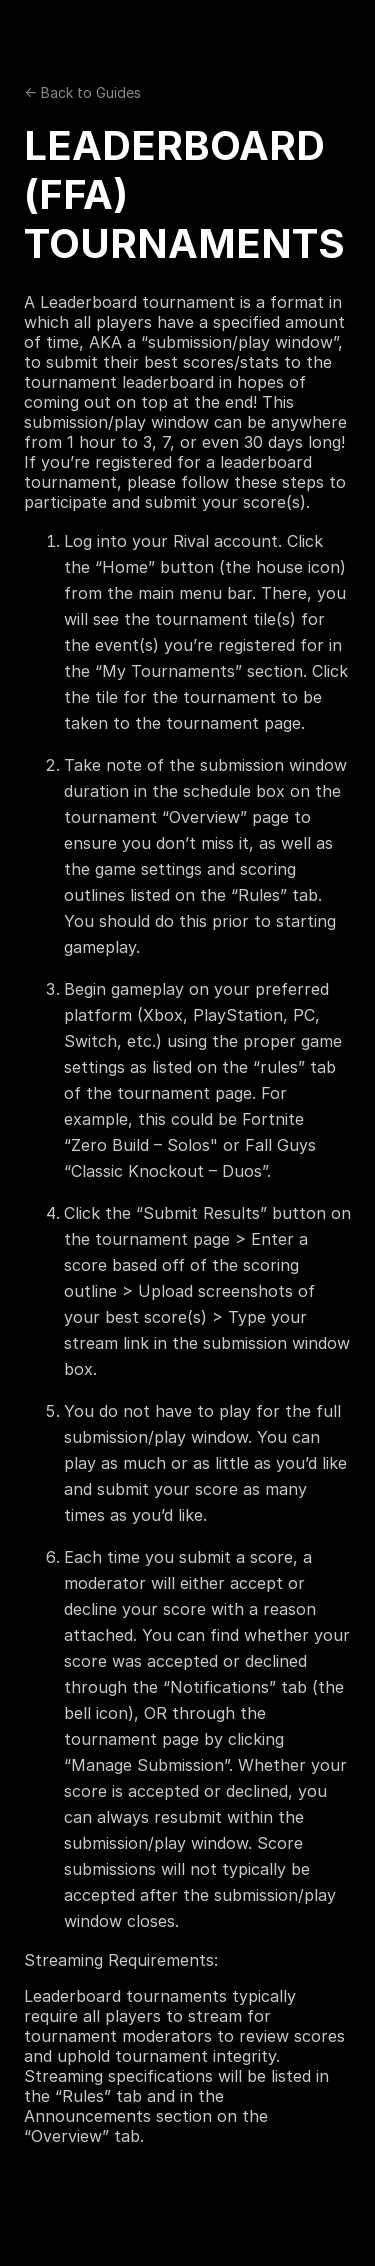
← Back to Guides (82, 92)
